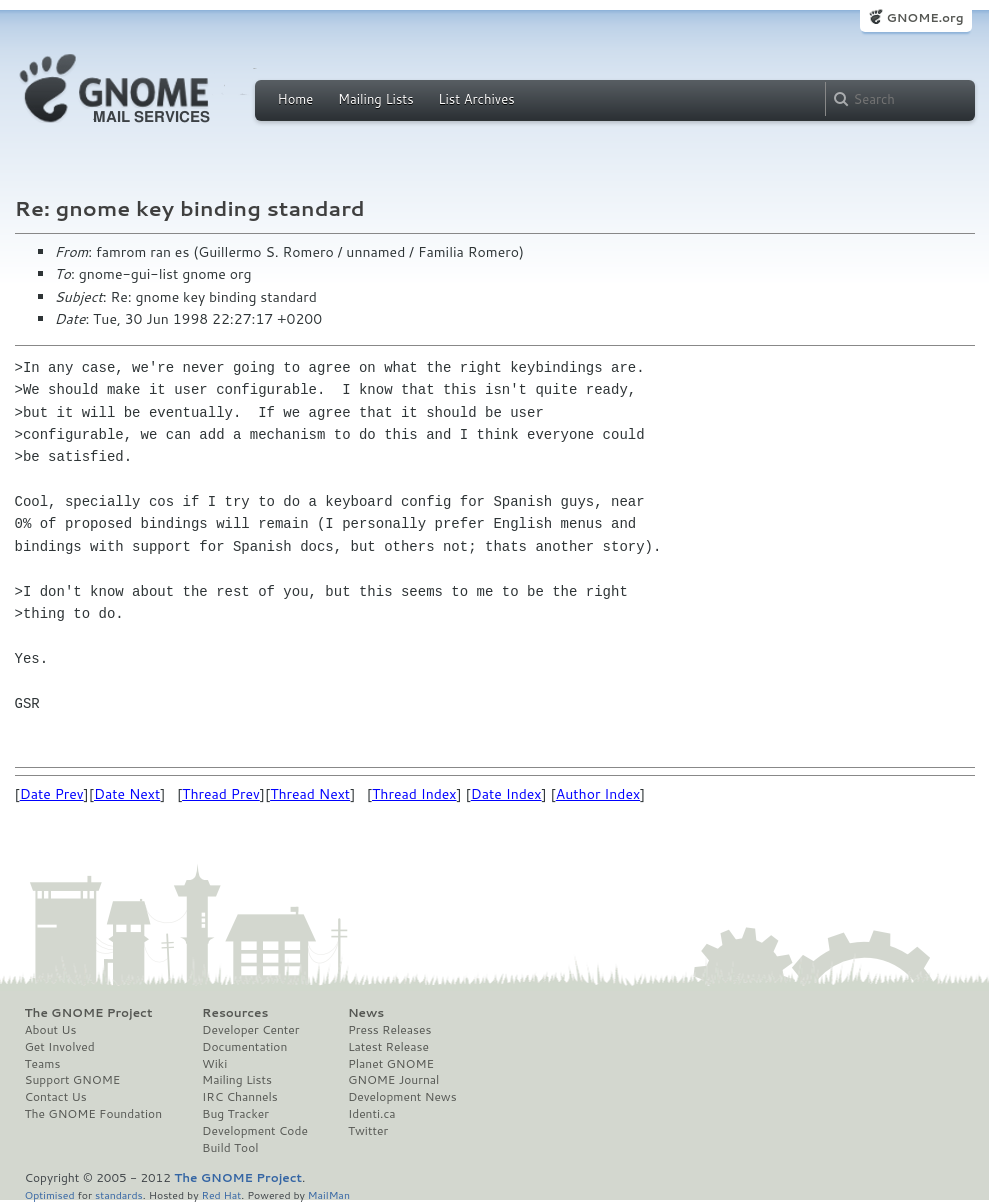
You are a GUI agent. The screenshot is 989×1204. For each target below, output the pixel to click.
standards (119, 1194)
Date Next (127, 794)
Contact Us (56, 1097)
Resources (235, 1013)
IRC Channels (240, 1097)
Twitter (368, 1131)
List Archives (476, 99)
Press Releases (389, 1030)
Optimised (50, 1194)
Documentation (244, 1047)
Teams (43, 1064)
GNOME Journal (394, 1080)
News (366, 1013)
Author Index (598, 794)
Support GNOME (73, 1080)
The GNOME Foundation (94, 1114)
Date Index (506, 794)
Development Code (255, 1131)
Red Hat (221, 1194)
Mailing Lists (376, 99)
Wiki (214, 1064)
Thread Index (414, 794)
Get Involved (60, 1047)
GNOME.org (924, 17)
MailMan (329, 1194)
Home (296, 99)
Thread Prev (221, 794)
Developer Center (250, 1030)
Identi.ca (372, 1114)
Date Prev (52, 794)
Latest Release (388, 1047)
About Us (51, 1030)
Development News (402, 1097)
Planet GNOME (391, 1064)
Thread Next (310, 794)
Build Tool (230, 1148)
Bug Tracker (235, 1114)
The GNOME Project (89, 1013)
